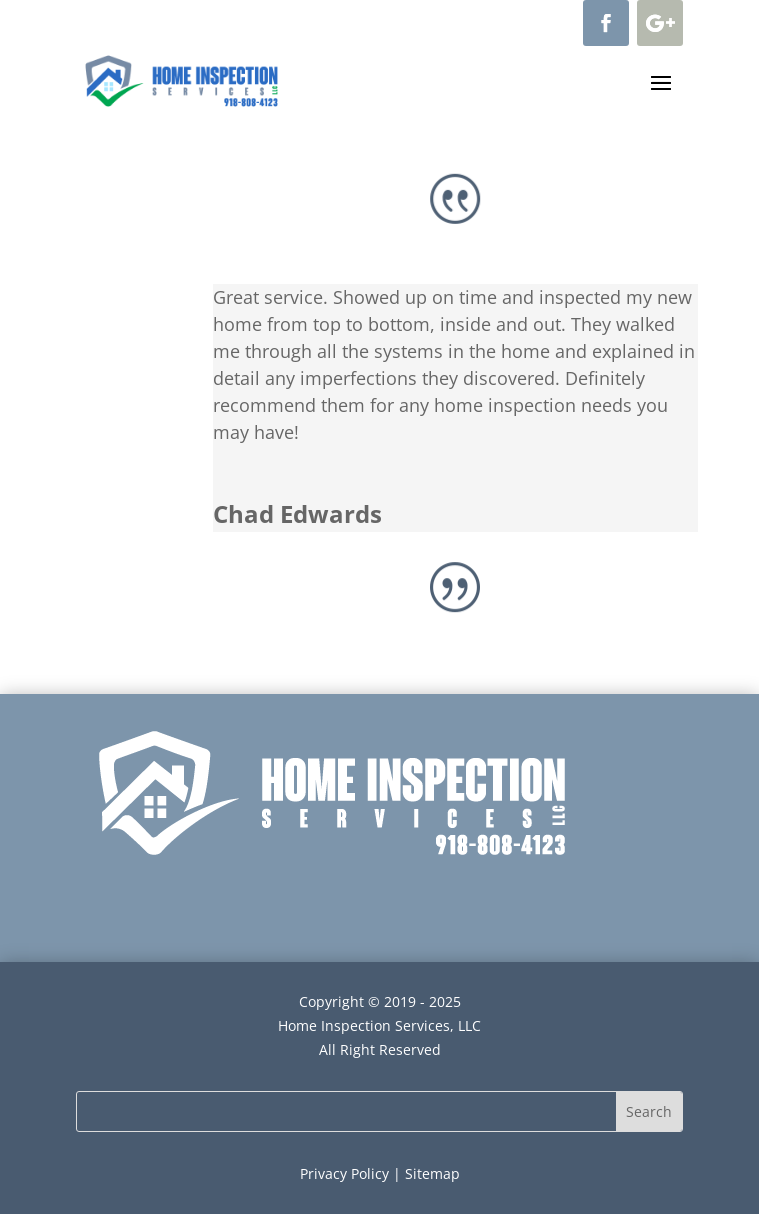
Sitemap (432, 1173)
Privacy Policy (344, 1173)
